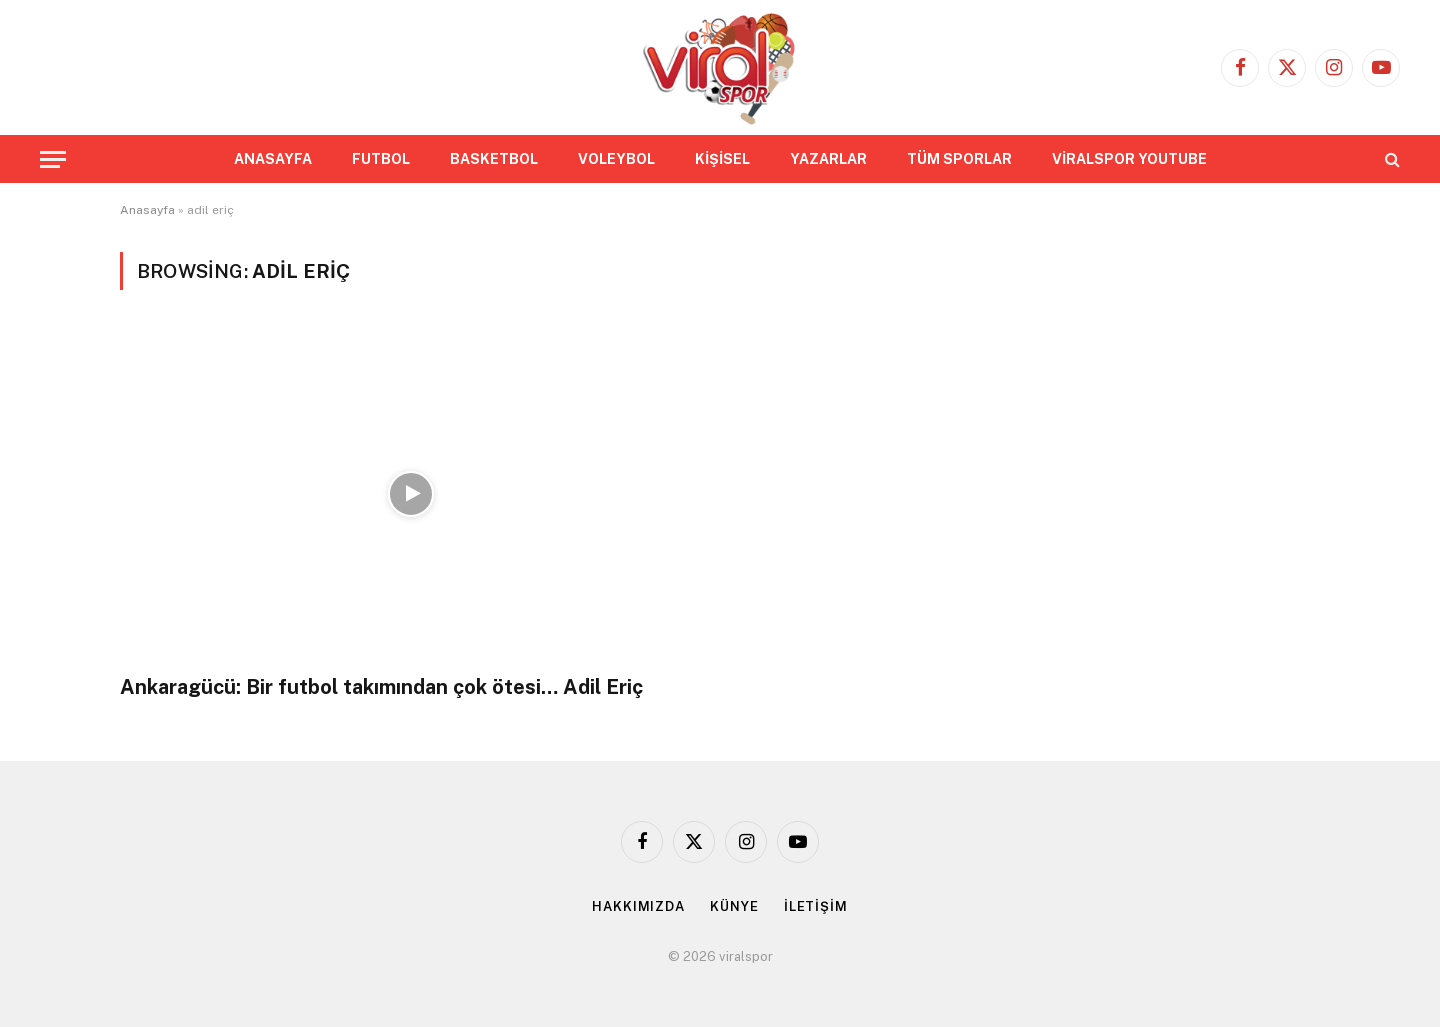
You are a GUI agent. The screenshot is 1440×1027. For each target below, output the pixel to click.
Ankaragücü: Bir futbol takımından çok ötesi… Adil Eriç (381, 687)
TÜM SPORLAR (959, 159)
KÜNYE (734, 906)
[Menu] (53, 159)
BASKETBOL (494, 159)
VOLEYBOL (616, 159)
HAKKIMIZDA (638, 906)
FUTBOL (381, 159)
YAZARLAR (828, 159)
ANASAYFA (273, 159)
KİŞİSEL (722, 159)
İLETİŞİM (816, 906)
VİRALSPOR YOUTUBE (1129, 159)
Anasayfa (147, 210)
